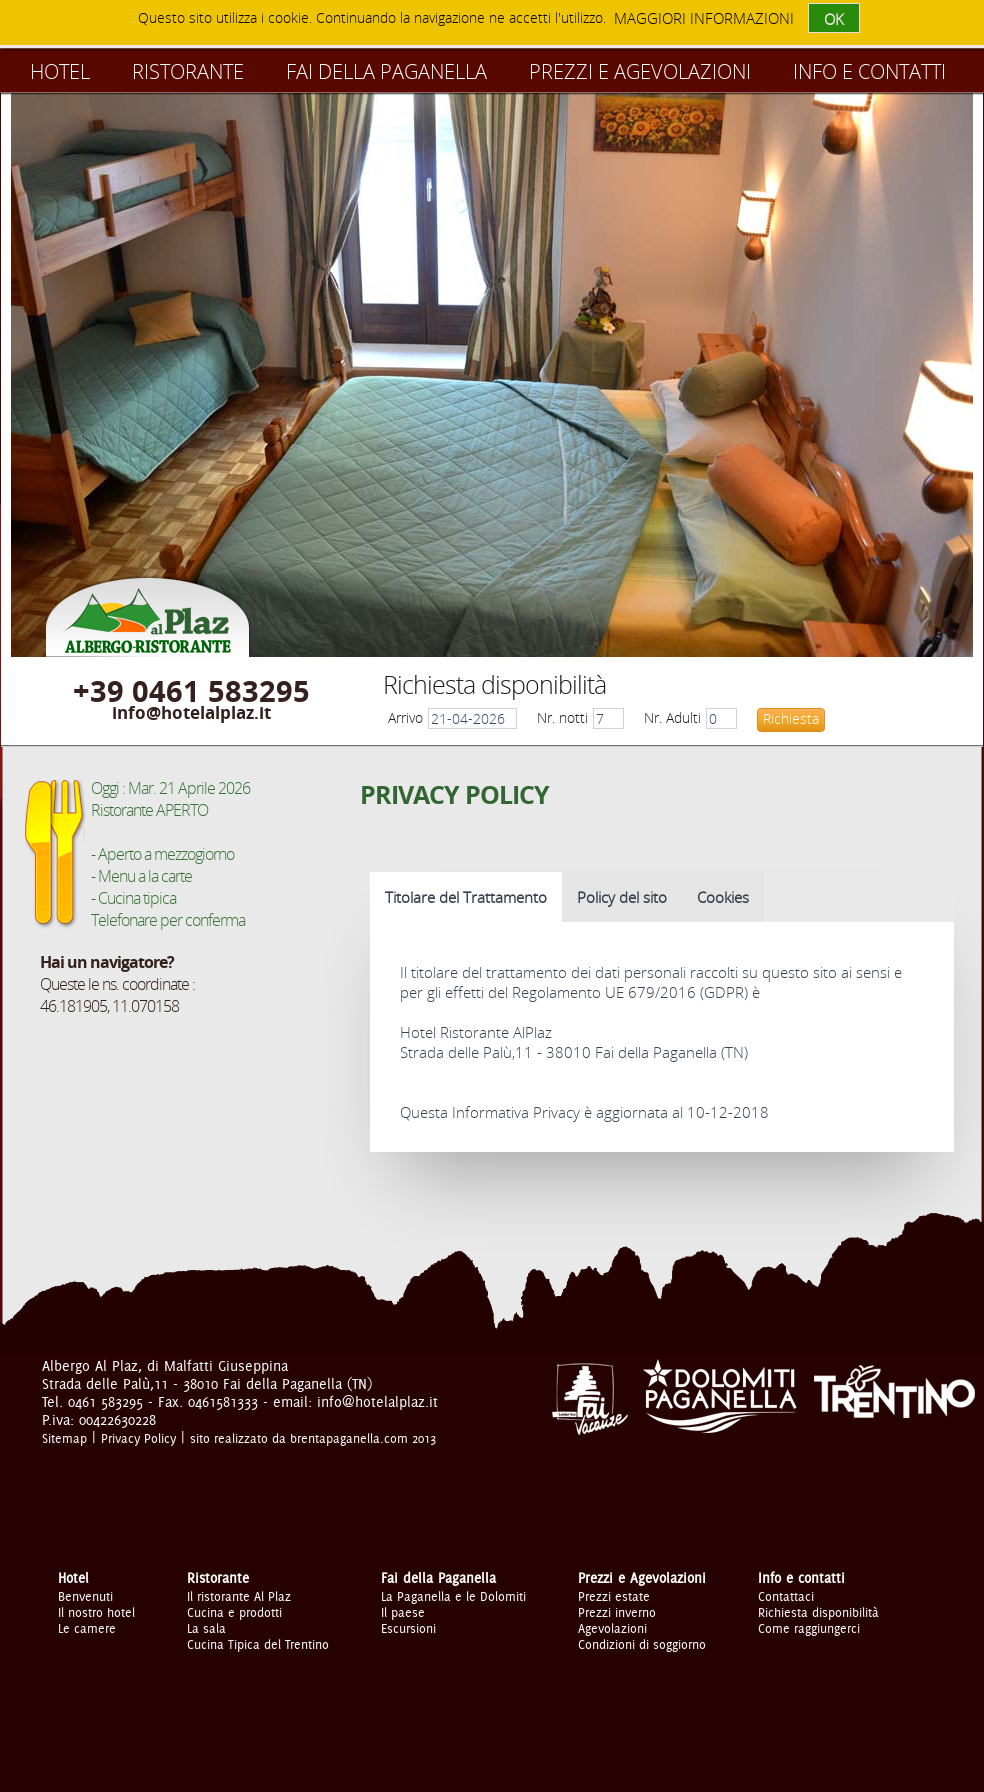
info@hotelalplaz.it (191, 712)
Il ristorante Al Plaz (239, 1596)
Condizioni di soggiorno (642, 1644)
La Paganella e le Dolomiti (453, 1596)
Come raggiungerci (809, 1628)
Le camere (87, 1628)
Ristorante (188, 71)
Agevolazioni (612, 1628)
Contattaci (786, 1596)
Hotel (60, 71)
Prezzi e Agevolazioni (640, 71)
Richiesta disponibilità (818, 1612)
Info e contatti (869, 71)
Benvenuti (85, 1596)
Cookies (723, 897)
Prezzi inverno (617, 1612)
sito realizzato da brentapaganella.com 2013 (313, 1438)
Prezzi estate (614, 1596)
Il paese (403, 1612)
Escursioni (408, 1628)
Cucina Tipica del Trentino (258, 1644)
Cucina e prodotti (234, 1612)
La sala (206, 1628)
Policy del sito (622, 897)
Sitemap (64, 1438)
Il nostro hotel (96, 1612)
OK (834, 19)
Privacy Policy (138, 1438)
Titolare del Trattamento (466, 897)
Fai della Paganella (386, 71)
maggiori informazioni (704, 18)
